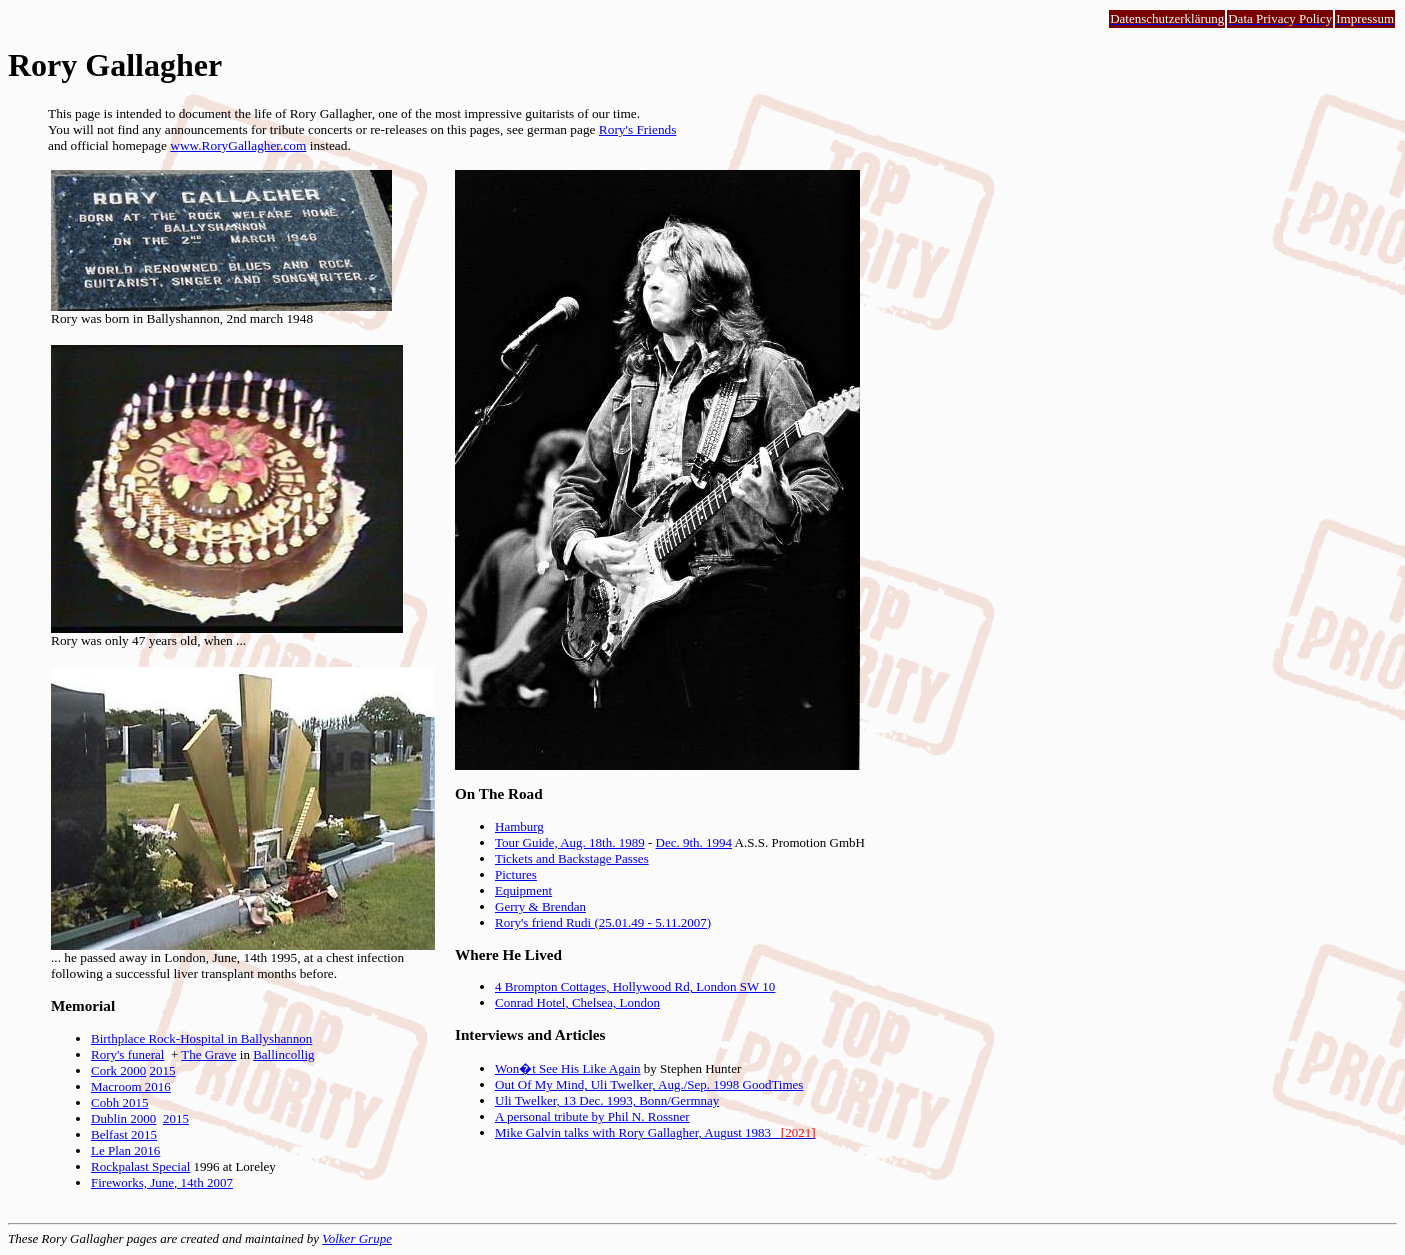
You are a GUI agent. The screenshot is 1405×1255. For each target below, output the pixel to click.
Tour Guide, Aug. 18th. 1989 (570, 842)
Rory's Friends (638, 129)
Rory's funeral (127, 1054)
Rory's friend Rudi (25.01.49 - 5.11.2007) (603, 922)
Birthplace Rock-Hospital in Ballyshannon (201, 1038)
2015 (163, 1070)
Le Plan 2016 (125, 1150)
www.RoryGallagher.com (238, 145)
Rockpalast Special (140, 1166)
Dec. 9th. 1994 (694, 842)
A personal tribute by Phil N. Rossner (592, 1116)
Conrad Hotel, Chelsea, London (577, 1002)
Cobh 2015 (119, 1102)
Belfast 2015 (124, 1134)
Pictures (516, 874)
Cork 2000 (118, 1070)
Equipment (523, 890)
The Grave (208, 1054)
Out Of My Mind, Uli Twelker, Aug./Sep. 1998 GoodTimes (649, 1084)
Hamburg (519, 826)
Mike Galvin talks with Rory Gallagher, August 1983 (655, 1132)
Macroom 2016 (131, 1086)
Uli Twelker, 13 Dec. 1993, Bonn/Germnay (607, 1100)
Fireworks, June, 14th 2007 (162, 1182)
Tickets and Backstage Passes (572, 858)
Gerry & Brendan (540, 906)
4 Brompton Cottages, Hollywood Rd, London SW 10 (635, 986)
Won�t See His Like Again (568, 1068)
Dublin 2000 (123, 1118)
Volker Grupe (357, 1238)
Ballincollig (283, 1054)
